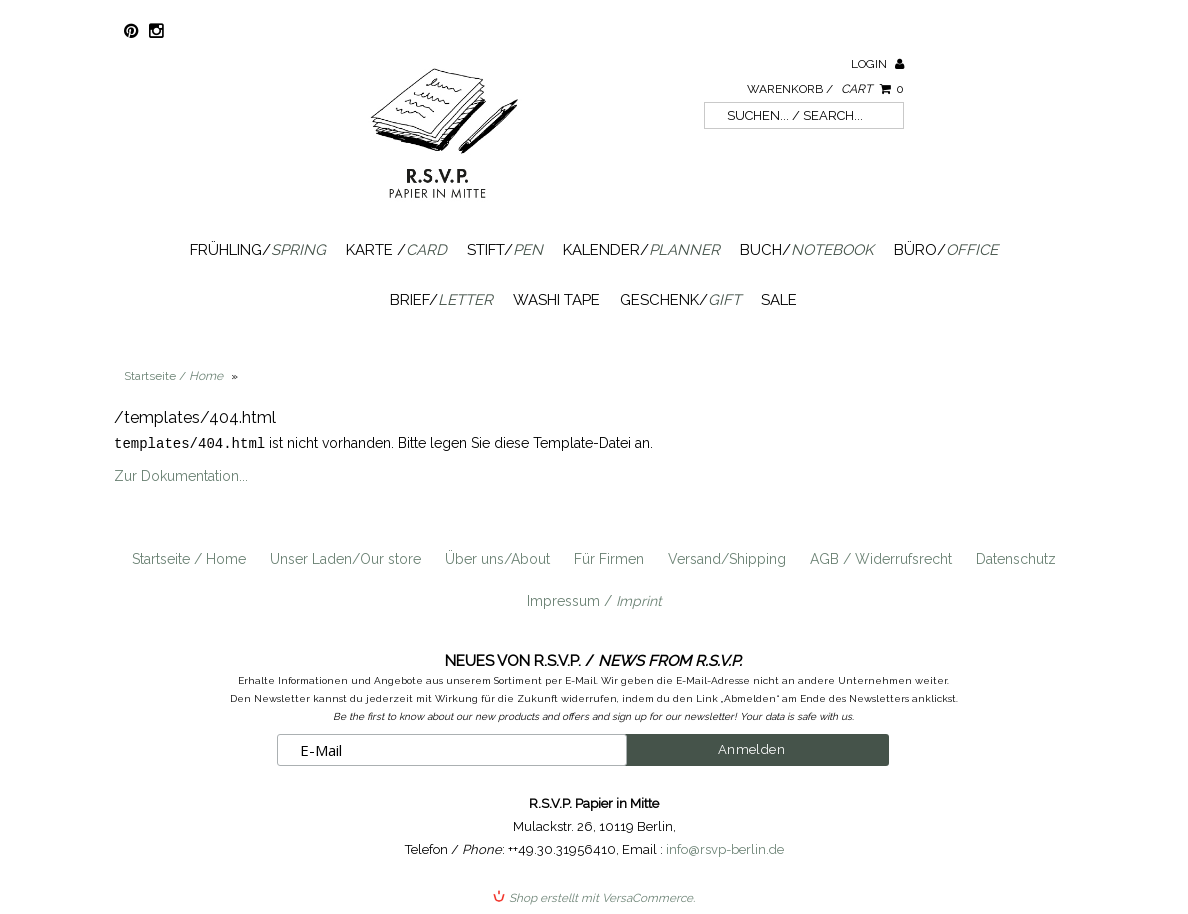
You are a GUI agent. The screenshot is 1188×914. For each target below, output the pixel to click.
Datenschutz (1016, 558)
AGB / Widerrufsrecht (881, 558)
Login (877, 64)
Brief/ (441, 300)
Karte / (396, 250)
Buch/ (807, 250)
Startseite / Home (189, 558)
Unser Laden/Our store (345, 558)
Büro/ (946, 250)
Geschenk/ (680, 300)
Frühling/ (258, 250)
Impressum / (594, 600)
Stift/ (505, 250)
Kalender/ (641, 250)
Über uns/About (497, 558)
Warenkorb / (825, 89)
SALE (779, 300)
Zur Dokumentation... (181, 475)
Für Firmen (609, 558)
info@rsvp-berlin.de (725, 848)
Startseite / (173, 376)
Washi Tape (556, 300)
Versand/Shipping (727, 558)
